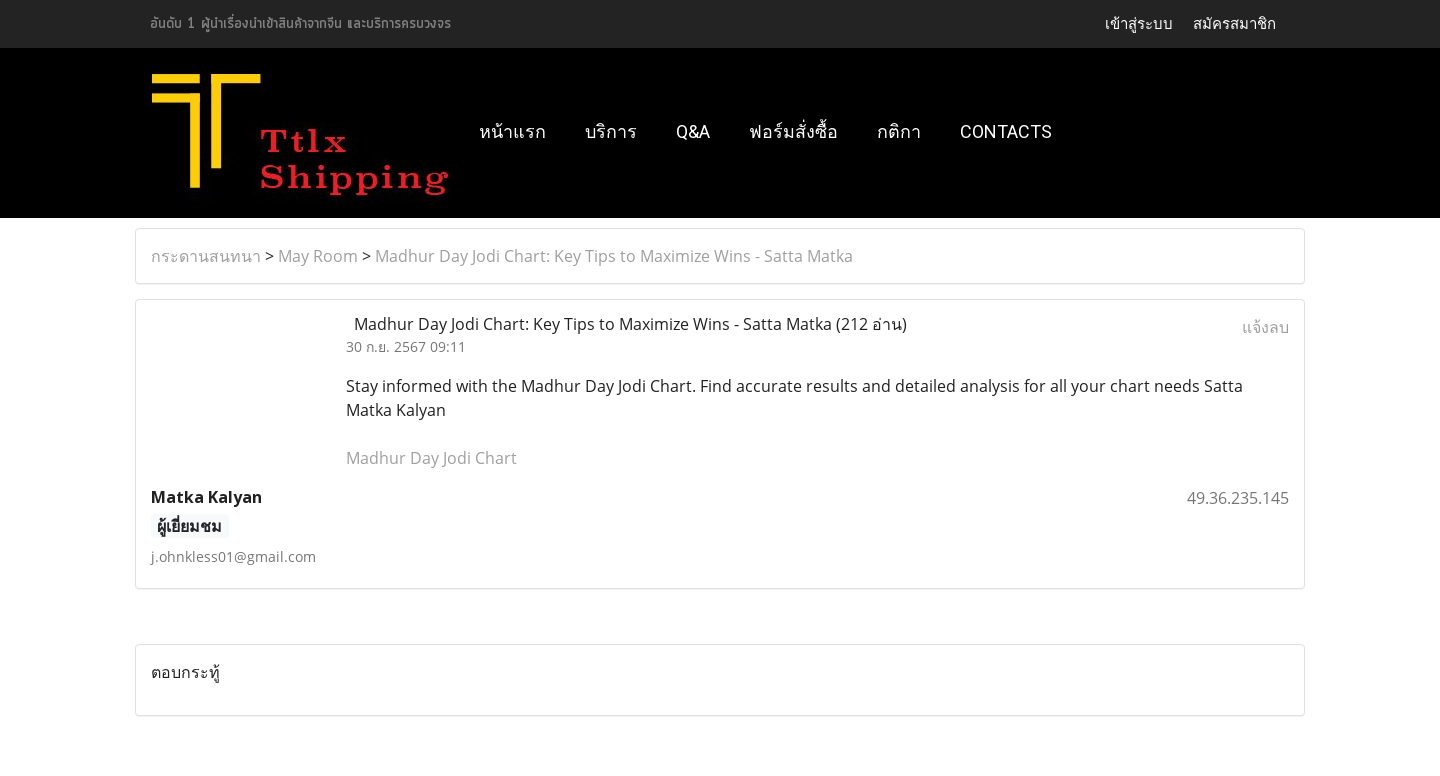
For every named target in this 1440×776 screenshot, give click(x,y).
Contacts (1006, 131)
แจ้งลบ (1265, 327)
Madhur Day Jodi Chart (431, 458)
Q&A (693, 131)
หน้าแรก (512, 131)
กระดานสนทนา (206, 256)
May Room (318, 256)
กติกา (899, 131)
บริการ (611, 131)
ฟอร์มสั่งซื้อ (793, 131)
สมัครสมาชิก (1234, 24)
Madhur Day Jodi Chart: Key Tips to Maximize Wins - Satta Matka (614, 256)
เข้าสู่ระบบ (1139, 24)
